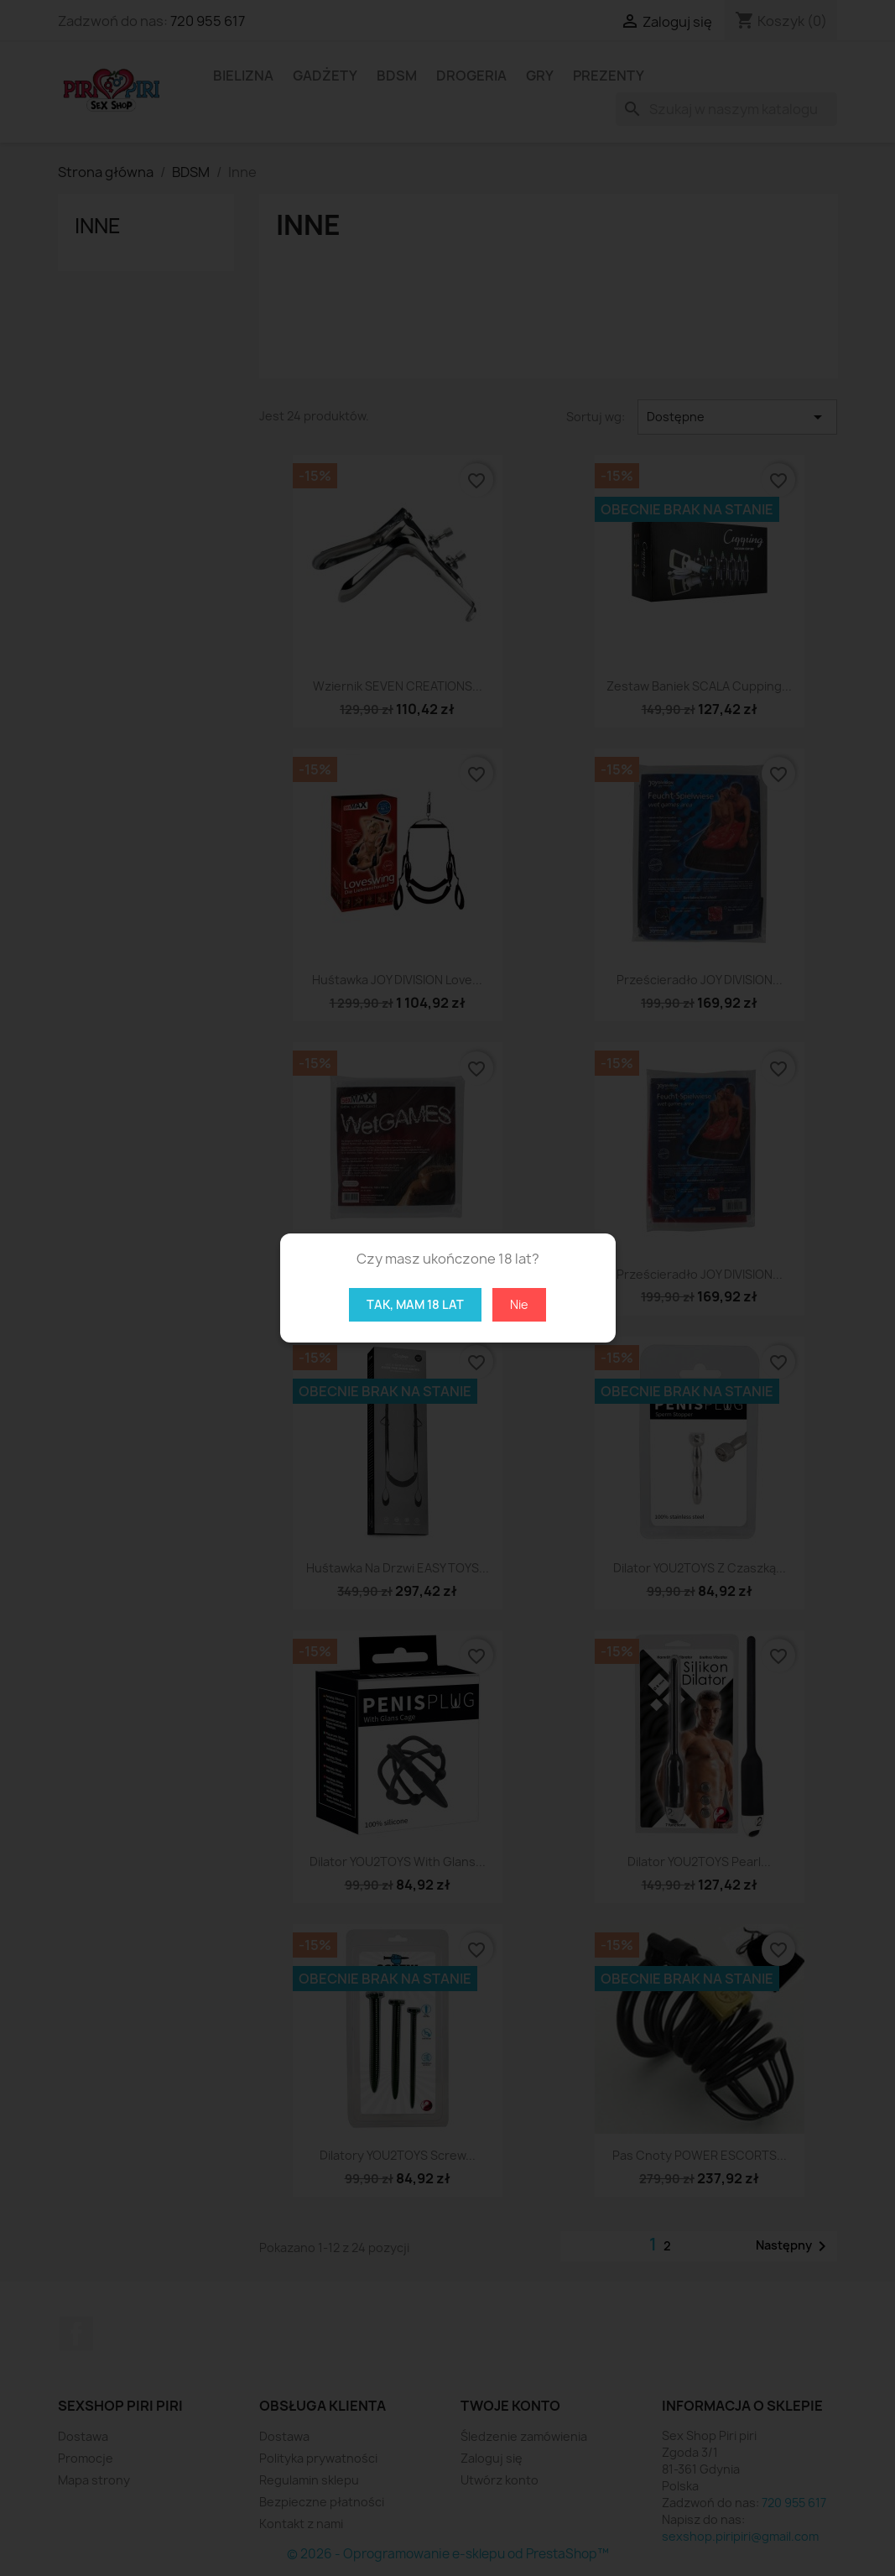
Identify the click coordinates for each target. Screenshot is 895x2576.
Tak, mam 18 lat (415, 1304)
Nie (519, 1304)
